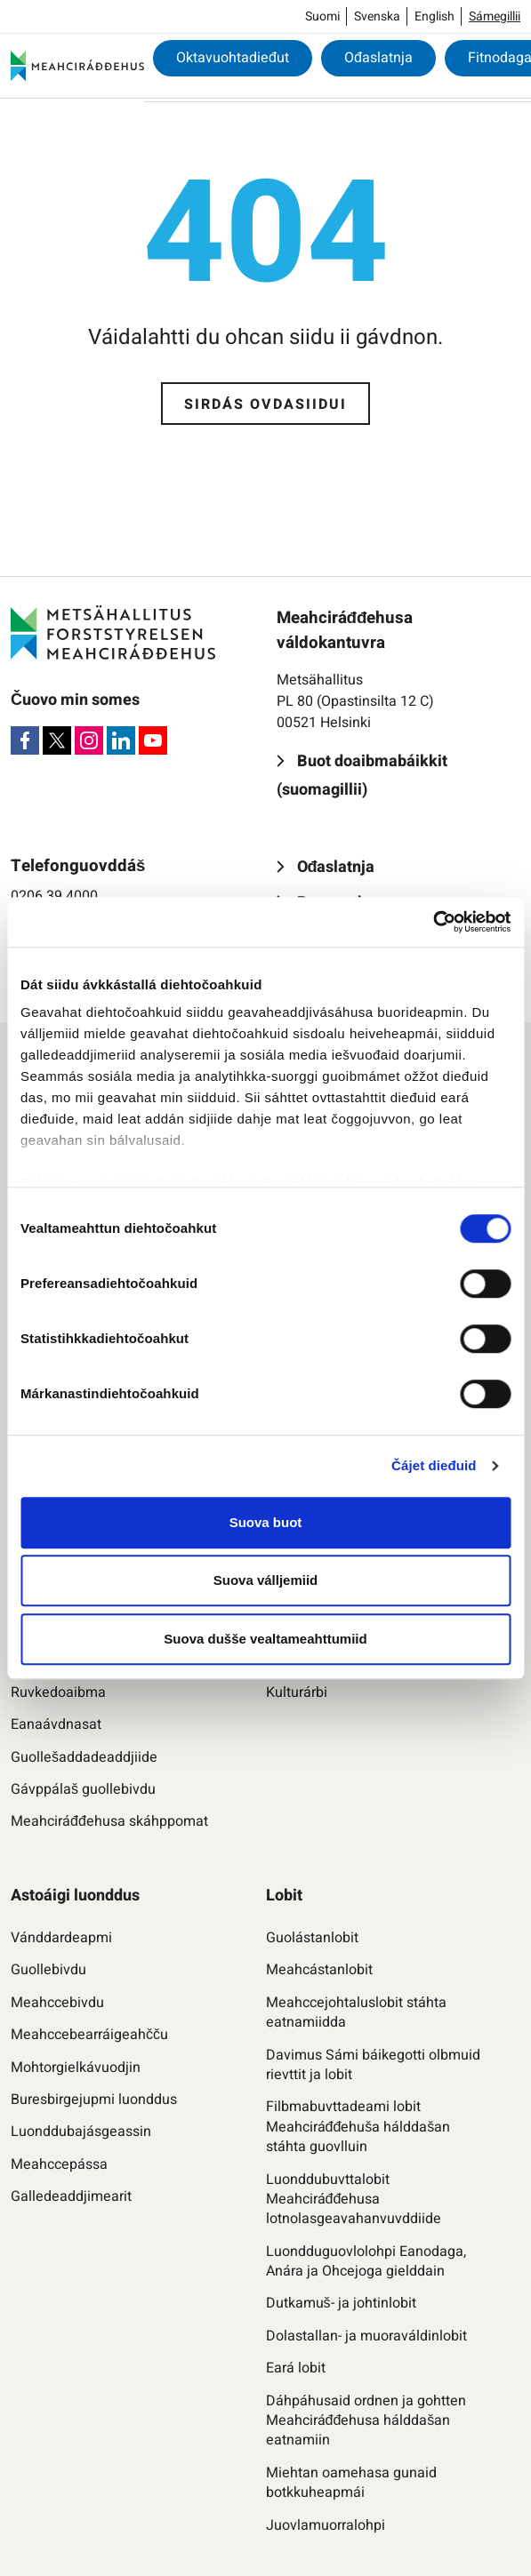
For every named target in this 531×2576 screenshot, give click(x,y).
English (434, 16)
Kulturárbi (296, 1692)
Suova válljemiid (265, 1580)
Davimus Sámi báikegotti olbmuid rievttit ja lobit (373, 2065)
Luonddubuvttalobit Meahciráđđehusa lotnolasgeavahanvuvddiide (353, 2199)
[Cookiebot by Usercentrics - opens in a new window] (433, 921)
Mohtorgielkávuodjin (76, 2067)
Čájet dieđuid (433, 1465)
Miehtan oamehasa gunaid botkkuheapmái (351, 2483)
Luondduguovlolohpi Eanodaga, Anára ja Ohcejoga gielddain (366, 2262)
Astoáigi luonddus (75, 1895)
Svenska (377, 16)
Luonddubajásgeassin (81, 2131)
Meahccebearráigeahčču (89, 2034)
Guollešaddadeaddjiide (84, 1757)
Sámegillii (494, 16)
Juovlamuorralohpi (325, 2525)
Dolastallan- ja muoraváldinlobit (366, 2336)
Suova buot (265, 1522)
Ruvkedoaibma (58, 1692)
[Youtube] (153, 740)
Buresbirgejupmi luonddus (94, 2099)
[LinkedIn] (121, 740)
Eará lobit (296, 2368)
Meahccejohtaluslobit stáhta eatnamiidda (356, 2013)
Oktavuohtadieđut (232, 57)
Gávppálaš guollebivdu (83, 1789)
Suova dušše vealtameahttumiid (265, 1638)
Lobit (284, 1895)
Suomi (322, 16)
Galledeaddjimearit (71, 2196)
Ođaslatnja (378, 57)
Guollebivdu (48, 1970)
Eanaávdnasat (56, 1724)
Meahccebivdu (57, 2002)
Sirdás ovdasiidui (265, 404)
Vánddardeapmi (61, 1938)
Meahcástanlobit (319, 1970)
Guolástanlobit (312, 1938)
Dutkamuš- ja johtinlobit (341, 2303)
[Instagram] (89, 740)
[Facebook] (25, 740)
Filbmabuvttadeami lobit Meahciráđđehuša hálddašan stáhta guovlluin (358, 2126)
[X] (57, 740)
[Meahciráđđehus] (77, 65)
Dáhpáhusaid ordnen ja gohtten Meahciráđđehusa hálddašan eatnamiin (366, 2421)
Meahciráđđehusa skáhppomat (109, 1821)
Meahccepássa (59, 2164)
